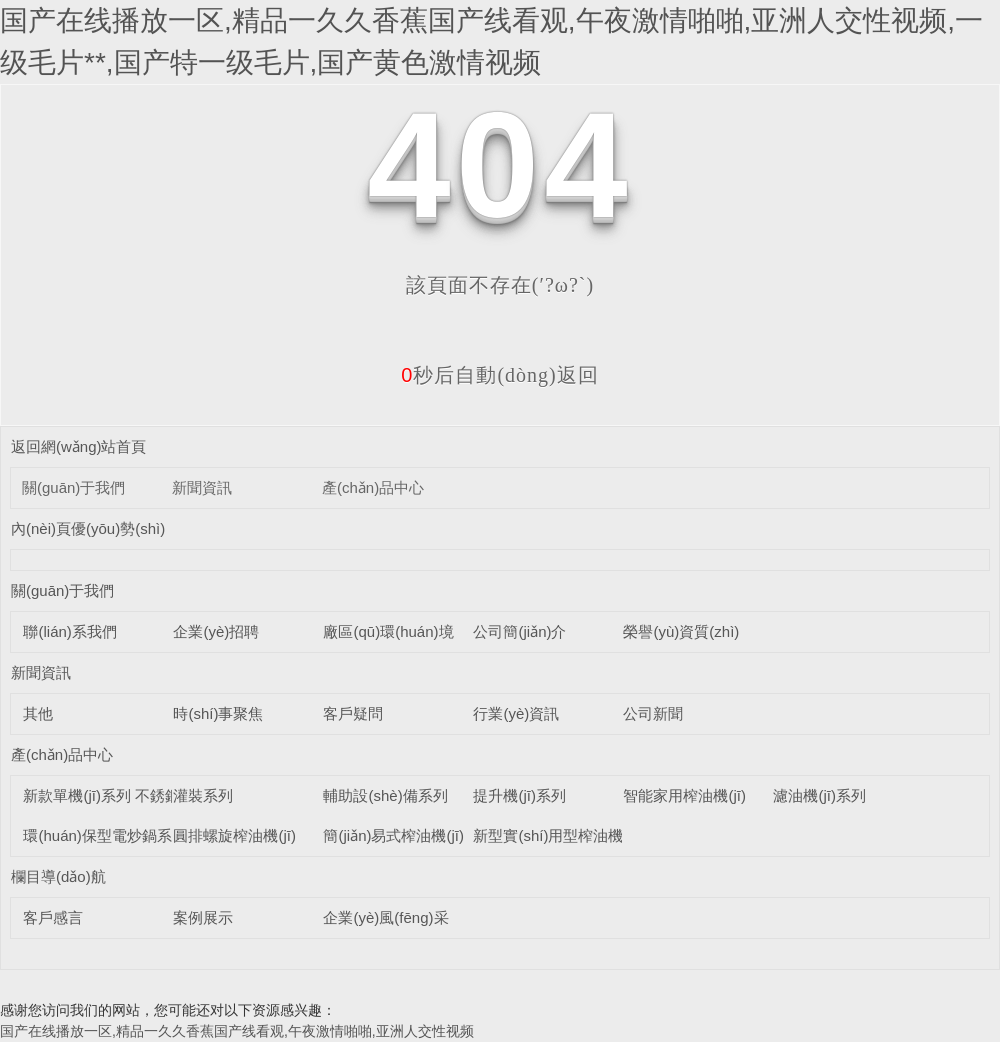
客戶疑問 (353, 713)
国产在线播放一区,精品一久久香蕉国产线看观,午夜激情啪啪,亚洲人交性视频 (237, 1031)
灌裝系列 (203, 795)
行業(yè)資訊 (516, 713)
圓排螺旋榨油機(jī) (234, 835)
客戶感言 (53, 917)
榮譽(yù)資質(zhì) (681, 631)
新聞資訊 (202, 487)
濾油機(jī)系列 (819, 795)
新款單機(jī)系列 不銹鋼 (101, 795)
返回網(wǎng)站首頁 (79, 446)
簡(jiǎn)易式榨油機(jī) (393, 835)
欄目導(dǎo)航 (58, 876)
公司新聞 (653, 713)
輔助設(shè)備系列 (385, 795)
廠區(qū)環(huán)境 (388, 631)
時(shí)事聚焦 (218, 713)
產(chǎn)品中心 (373, 487)
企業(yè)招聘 (216, 631)
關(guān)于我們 (73, 487)
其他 (38, 713)
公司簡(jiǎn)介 (519, 631)
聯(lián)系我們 (69, 631)
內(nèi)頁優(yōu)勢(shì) (88, 528)
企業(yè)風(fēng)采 (385, 917)
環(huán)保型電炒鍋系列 (104, 835)
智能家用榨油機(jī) (684, 795)
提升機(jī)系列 (519, 795)
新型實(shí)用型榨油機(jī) (557, 835)
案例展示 (203, 917)
